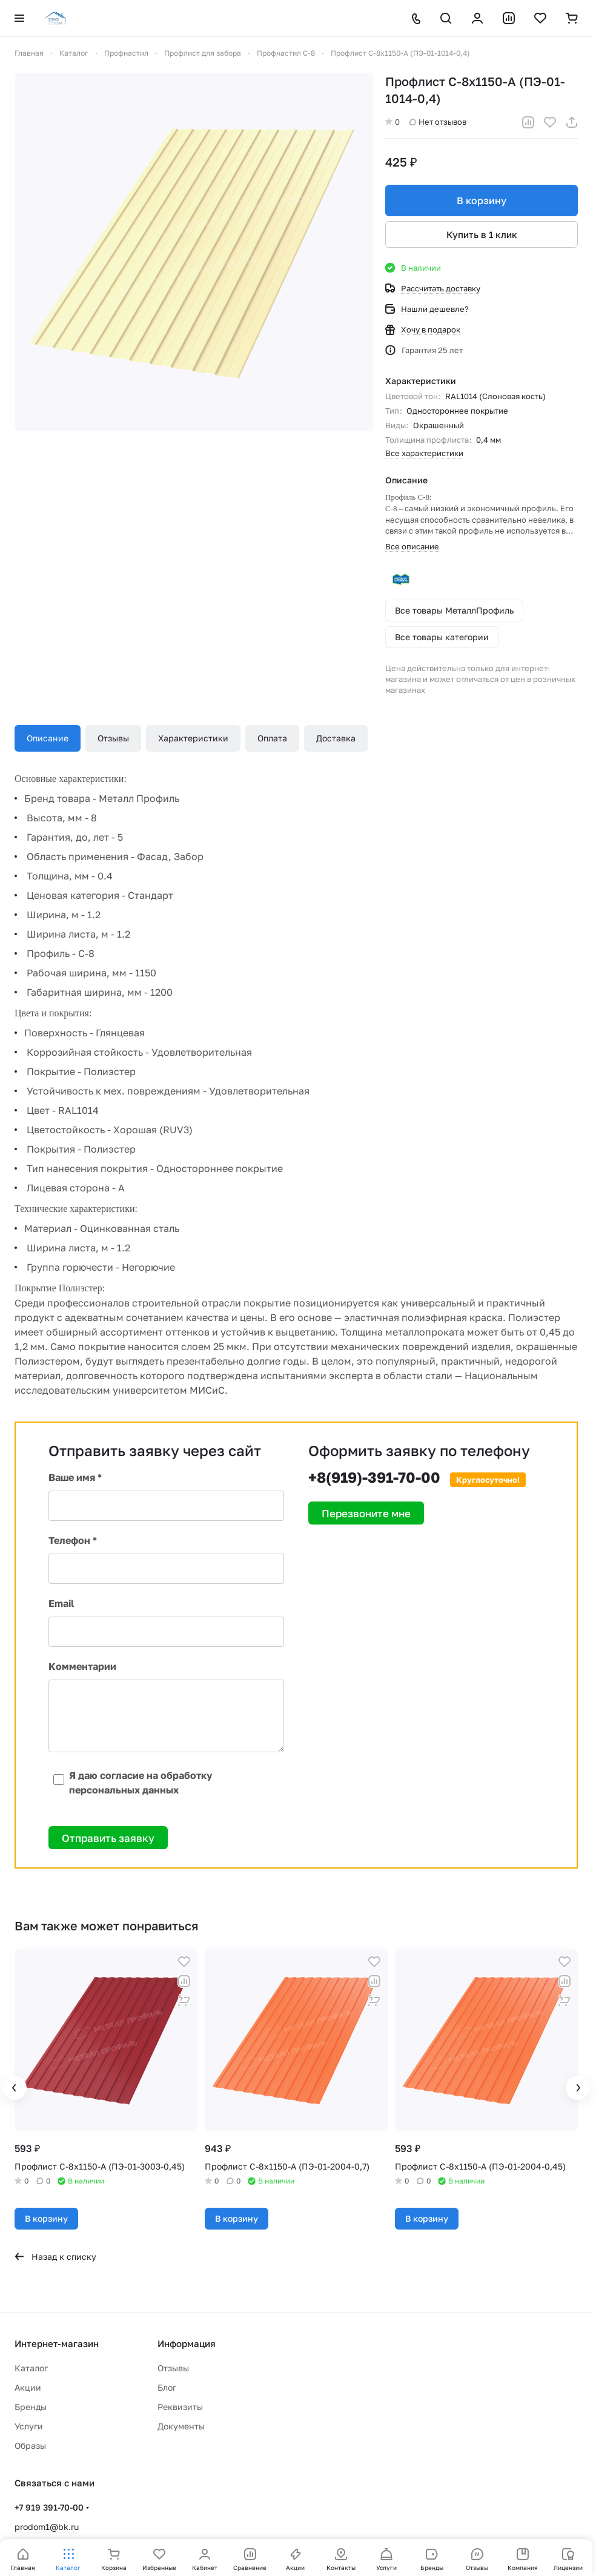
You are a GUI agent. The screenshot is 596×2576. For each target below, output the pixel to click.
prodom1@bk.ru (47, 2526)
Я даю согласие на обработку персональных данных (130, 1782)
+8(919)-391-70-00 (374, 1477)
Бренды (31, 2407)
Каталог (31, 2368)
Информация (186, 2343)
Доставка (336, 738)
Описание (47, 738)
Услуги (29, 2426)
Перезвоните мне (366, 1513)
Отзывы (113, 738)
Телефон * (72, 1540)
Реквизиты (180, 2407)
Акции (28, 2387)
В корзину (481, 200)
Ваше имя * (75, 1477)
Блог (166, 2387)
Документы (181, 2426)
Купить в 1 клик (481, 234)
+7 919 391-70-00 (49, 2507)
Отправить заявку (108, 1838)
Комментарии (82, 1666)
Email (61, 1603)
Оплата (272, 738)
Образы (30, 2445)
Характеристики (193, 738)
